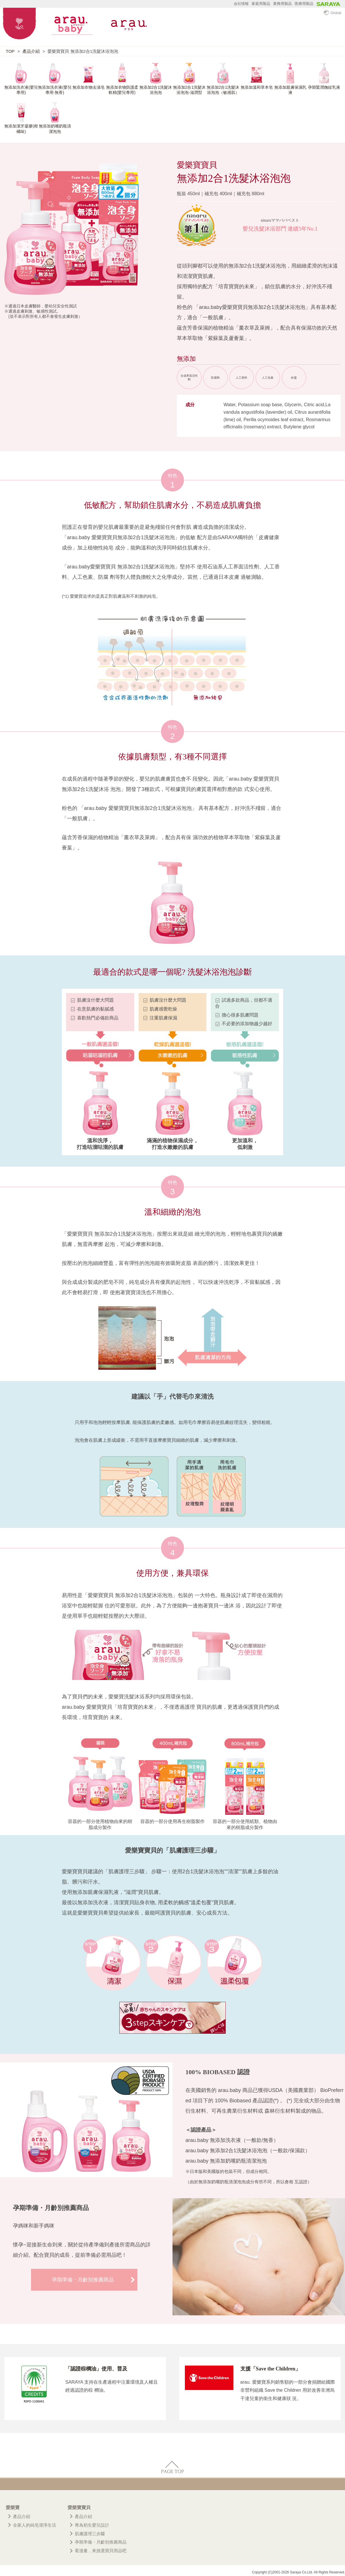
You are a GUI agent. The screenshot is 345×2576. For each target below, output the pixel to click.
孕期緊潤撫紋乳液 (324, 87)
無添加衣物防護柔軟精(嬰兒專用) (122, 90)
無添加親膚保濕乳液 (290, 90)
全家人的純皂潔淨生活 (34, 2525)
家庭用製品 (261, 3)
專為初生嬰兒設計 (92, 2525)
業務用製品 (282, 3)
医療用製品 (304, 3)
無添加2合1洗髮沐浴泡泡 (155, 90)
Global (332, 13)
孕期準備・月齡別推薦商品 (83, 2280)
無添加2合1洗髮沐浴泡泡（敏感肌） (223, 90)
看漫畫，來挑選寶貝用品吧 (100, 2550)
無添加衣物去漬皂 (88, 87)
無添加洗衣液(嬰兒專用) (21, 90)
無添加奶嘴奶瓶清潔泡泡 (55, 128)
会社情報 (241, 3)
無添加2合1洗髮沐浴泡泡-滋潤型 (189, 90)
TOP (10, 51)
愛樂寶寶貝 (79, 2507)
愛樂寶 (13, 2507)
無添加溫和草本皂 (257, 87)
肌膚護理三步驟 (90, 2533)
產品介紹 (31, 51)
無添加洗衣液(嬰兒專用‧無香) (55, 90)
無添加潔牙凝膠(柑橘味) (21, 128)
